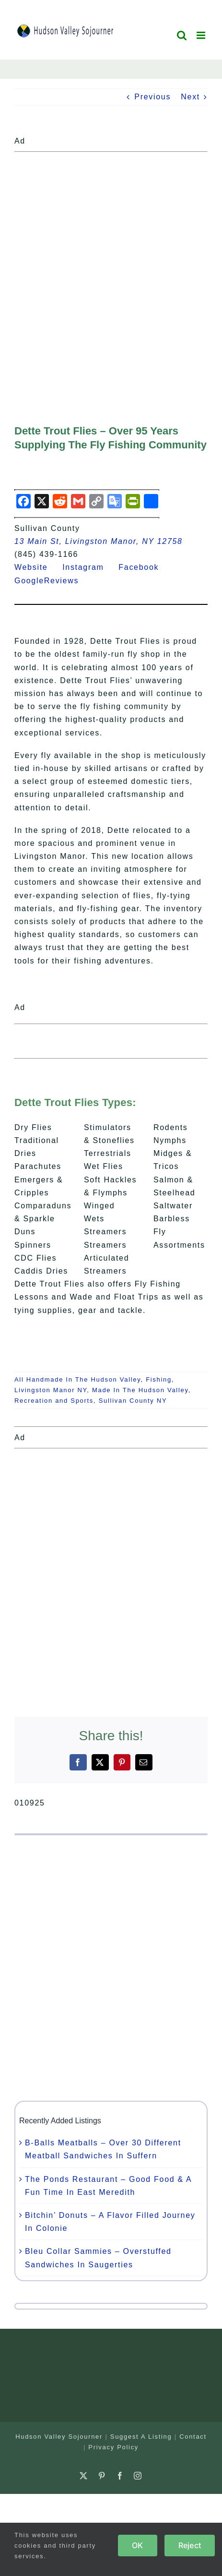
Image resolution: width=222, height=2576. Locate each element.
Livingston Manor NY (50, 1390)
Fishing (159, 1379)
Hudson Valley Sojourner (59, 2436)
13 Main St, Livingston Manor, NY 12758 (98, 541)
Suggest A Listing (141, 2436)
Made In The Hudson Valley (140, 1390)
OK (137, 2545)
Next (190, 97)
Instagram (89, 567)
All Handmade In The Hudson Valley (77, 1379)
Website (36, 567)
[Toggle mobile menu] (202, 35)
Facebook (144, 567)
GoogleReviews (52, 581)
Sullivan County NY (133, 1400)
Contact (193, 2436)
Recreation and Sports (53, 1400)
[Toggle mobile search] (182, 35)
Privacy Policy (113, 2447)
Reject (189, 2545)
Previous (152, 97)
